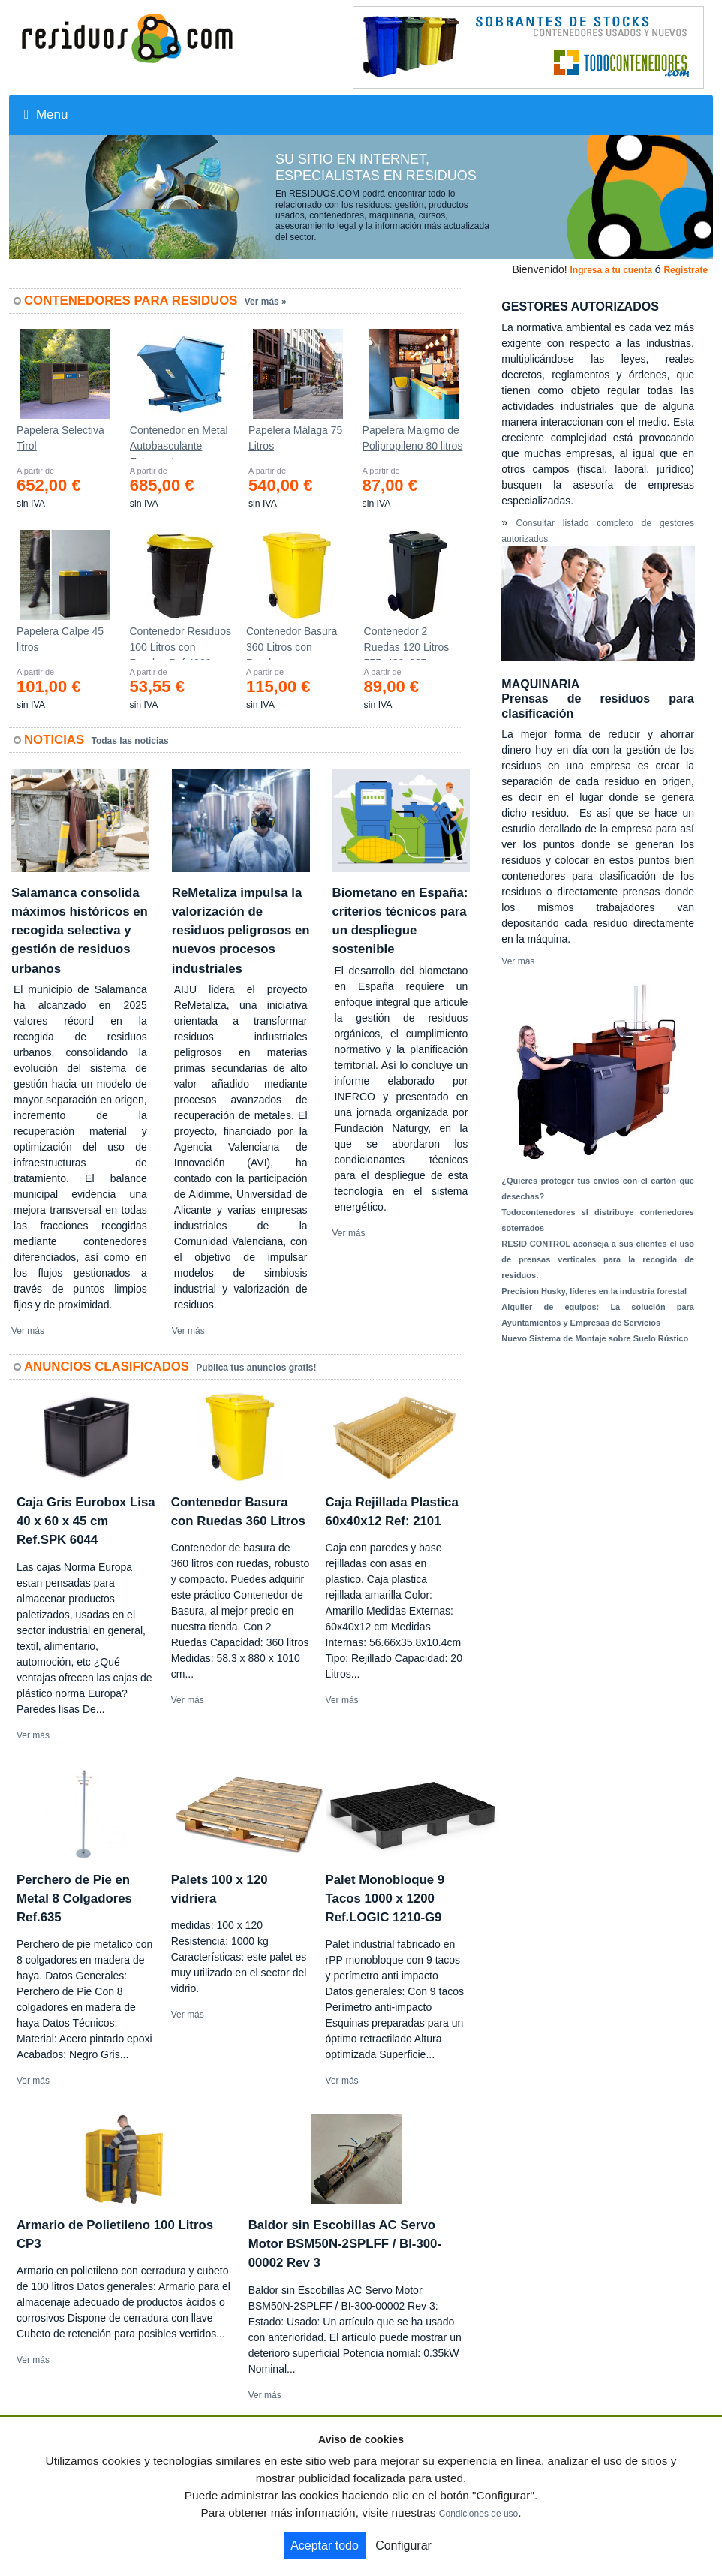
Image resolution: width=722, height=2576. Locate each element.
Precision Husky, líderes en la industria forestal (594, 1291)
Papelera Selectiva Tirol (60, 438)
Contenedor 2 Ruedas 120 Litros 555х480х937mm (407, 642)
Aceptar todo (324, 2545)
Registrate (685, 270)
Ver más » (266, 301)
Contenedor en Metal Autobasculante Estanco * (179, 441)
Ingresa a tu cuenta (610, 270)
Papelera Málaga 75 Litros (295, 438)
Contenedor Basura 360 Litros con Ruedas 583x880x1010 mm (291, 642)
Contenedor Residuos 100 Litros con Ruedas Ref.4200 (180, 642)
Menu (46, 114)
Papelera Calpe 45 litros (60, 639)
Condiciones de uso (478, 2513)
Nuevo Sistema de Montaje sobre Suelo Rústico (594, 1338)
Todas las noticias (130, 741)
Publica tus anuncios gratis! (256, 1367)
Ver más (27, 1331)
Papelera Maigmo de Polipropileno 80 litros (413, 438)
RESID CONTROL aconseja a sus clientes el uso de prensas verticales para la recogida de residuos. (597, 1259)
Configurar (403, 2545)
